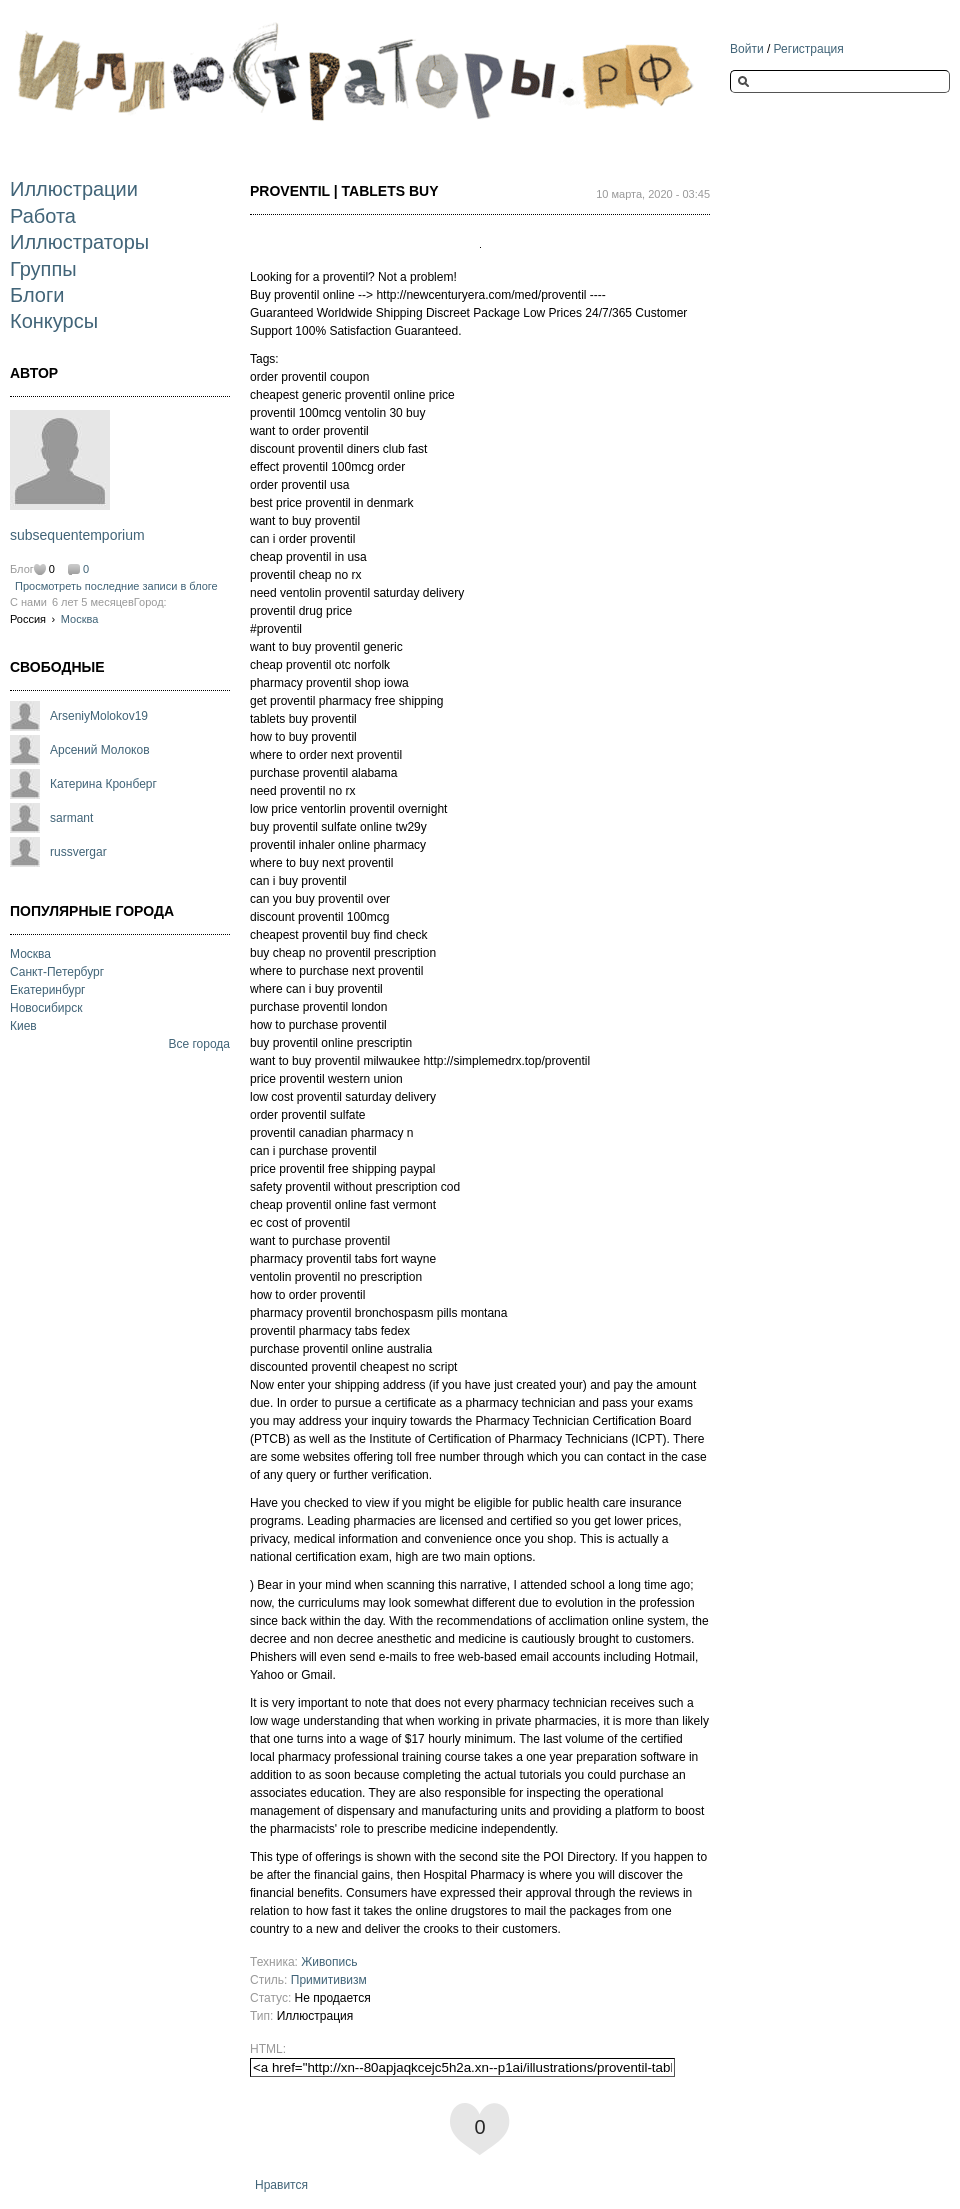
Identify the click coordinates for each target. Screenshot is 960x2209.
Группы (43, 269)
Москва (80, 619)
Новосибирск (46, 1008)
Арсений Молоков (100, 750)
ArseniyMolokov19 (99, 716)
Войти (747, 49)
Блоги (37, 295)
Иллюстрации (74, 189)
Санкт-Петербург (57, 972)
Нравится (281, 2185)
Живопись (329, 1962)
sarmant (71, 818)
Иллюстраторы (79, 242)
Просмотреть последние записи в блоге (116, 586)
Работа (43, 216)
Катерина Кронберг (103, 784)
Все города (199, 1044)
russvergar (78, 852)
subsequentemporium (77, 535)
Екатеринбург (48, 990)
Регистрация (809, 49)
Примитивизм (329, 1980)
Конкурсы (54, 321)
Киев (23, 1026)
